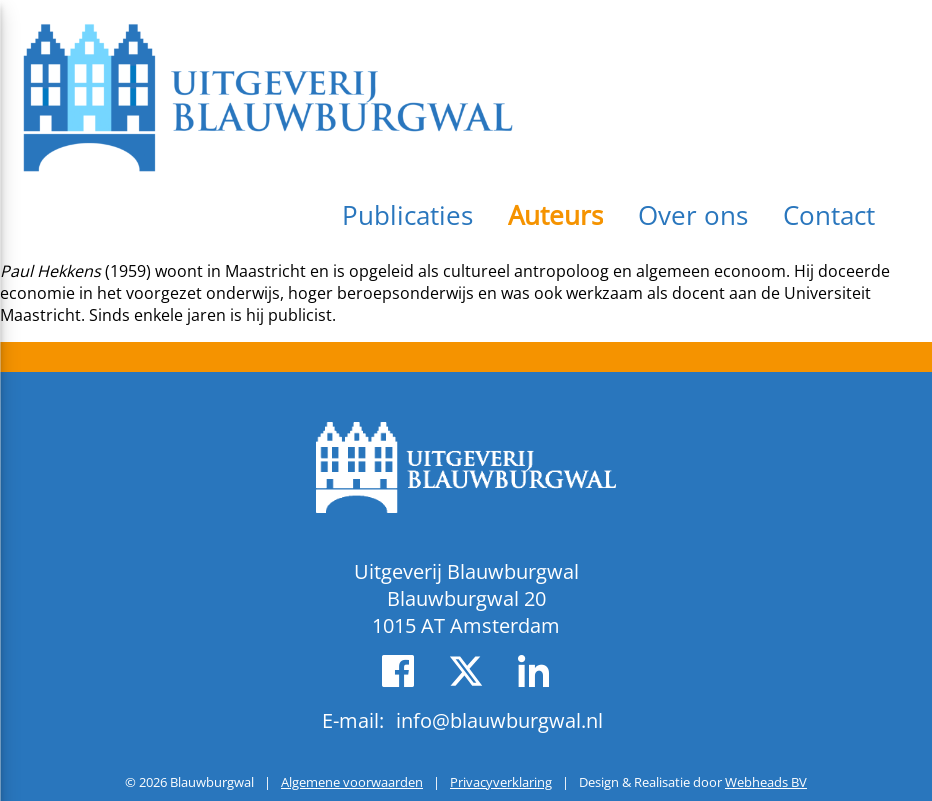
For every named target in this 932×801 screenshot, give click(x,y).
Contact (829, 215)
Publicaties (407, 215)
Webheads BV (766, 782)
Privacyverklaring (501, 782)
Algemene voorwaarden (352, 782)
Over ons (693, 215)
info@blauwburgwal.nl (499, 720)
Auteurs (555, 215)
